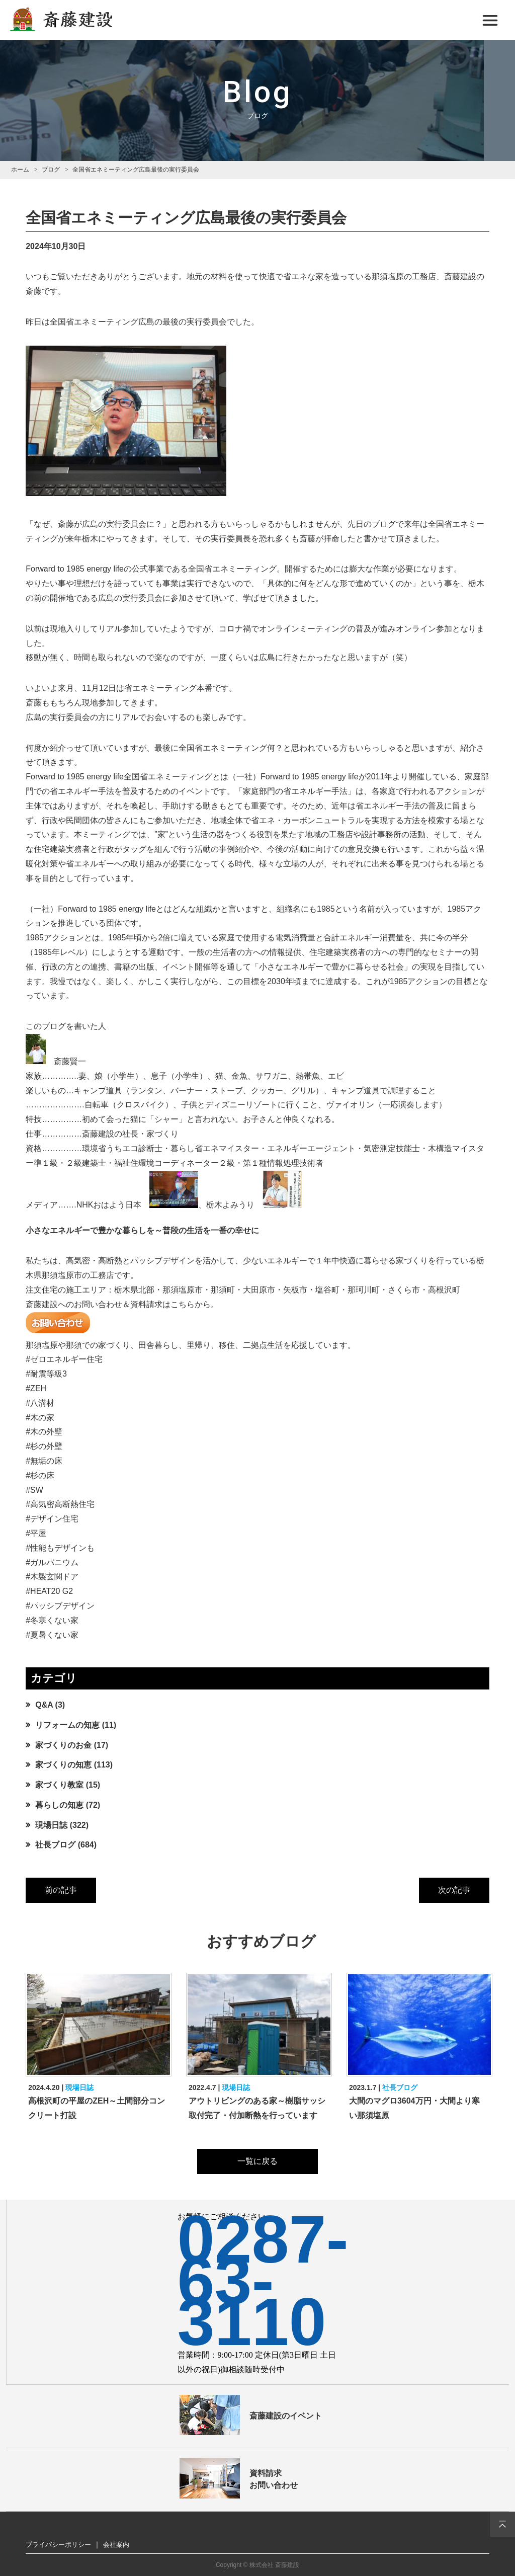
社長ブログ (55, 1844)
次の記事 (454, 1890)
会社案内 (116, 2544)
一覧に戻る (257, 2161)
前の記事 (61, 1890)
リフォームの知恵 (67, 1725)
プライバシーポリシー (58, 2544)
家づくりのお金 (63, 1745)
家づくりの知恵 (63, 1764)
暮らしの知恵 (59, 1805)
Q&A (44, 1705)
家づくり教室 (59, 1785)
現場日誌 (51, 1825)
